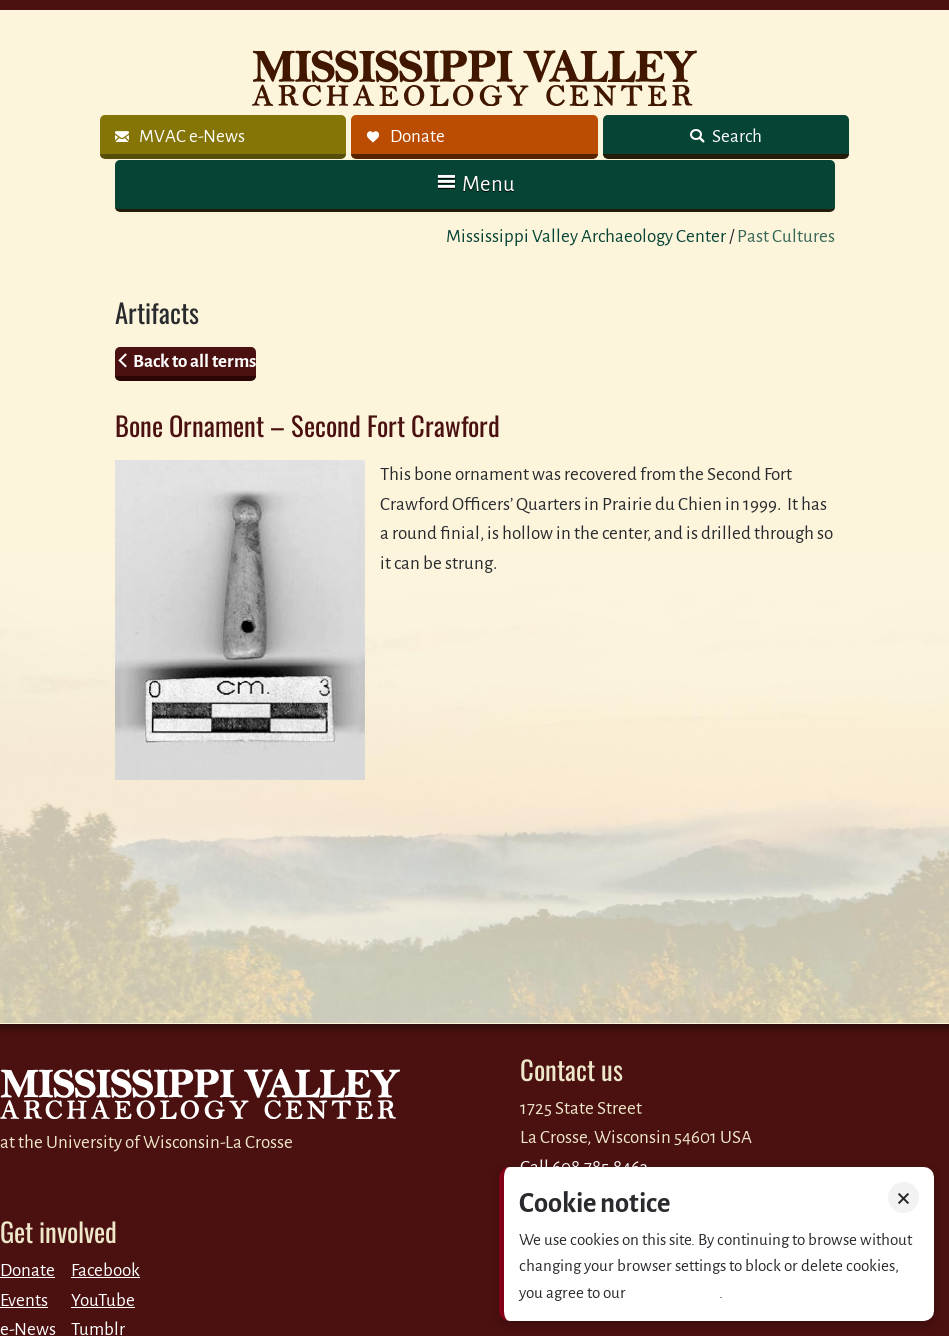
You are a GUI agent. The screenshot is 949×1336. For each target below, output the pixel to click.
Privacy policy (674, 1292)
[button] (475, 184)
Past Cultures (786, 236)
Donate (27, 1270)
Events (24, 1300)
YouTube (103, 1300)
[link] (223, 137)
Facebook (105, 1270)
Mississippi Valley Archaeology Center (586, 236)
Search (735, 136)
